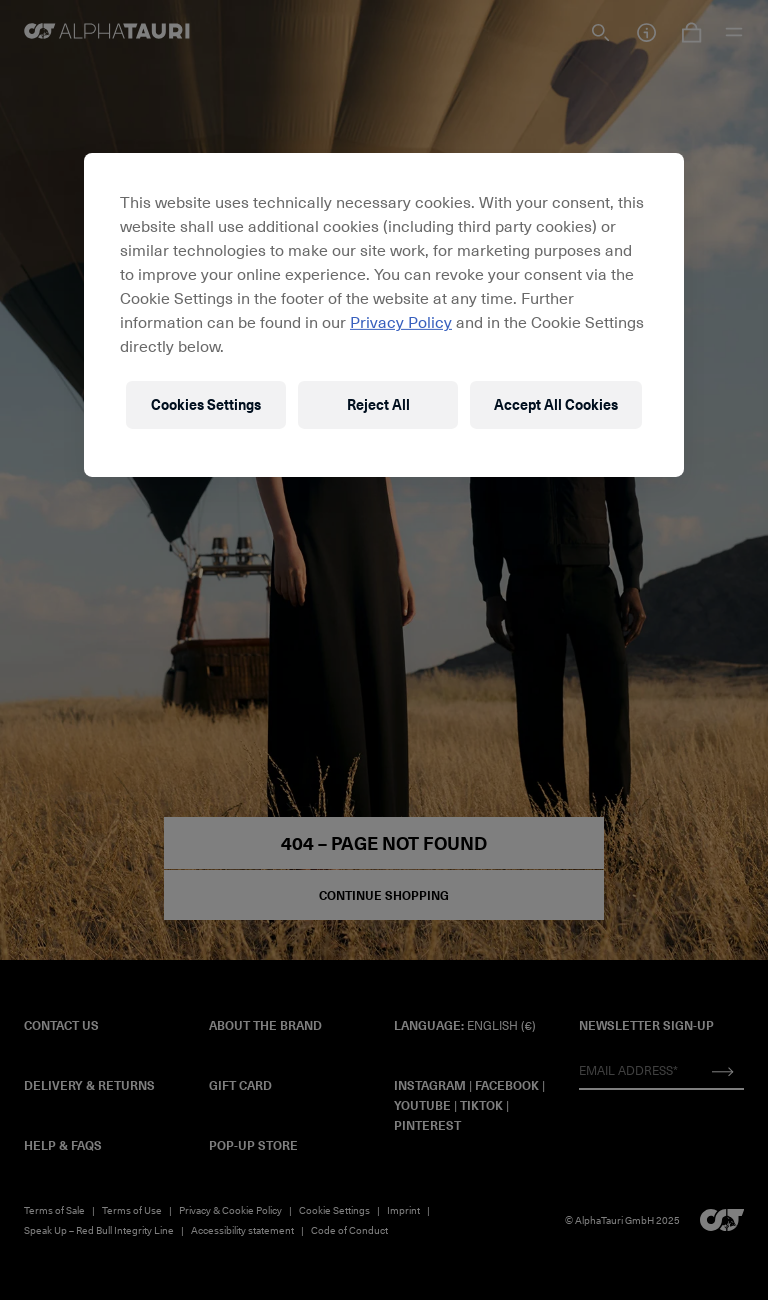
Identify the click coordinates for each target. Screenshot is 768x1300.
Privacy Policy (401, 321)
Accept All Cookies (556, 404)
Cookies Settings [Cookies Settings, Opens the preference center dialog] (206, 404)
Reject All (378, 404)
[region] (384, 315)
